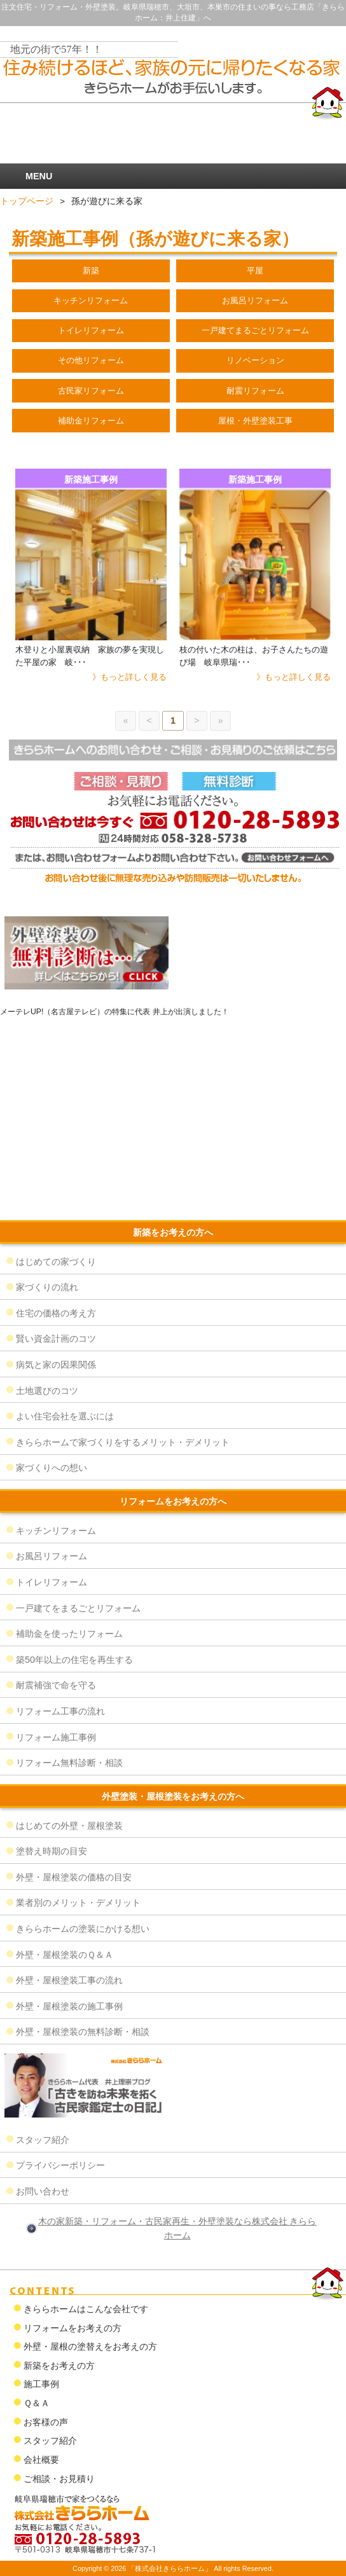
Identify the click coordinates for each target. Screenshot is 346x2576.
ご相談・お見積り (59, 2479)
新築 (91, 270)
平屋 (255, 270)
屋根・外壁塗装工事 (255, 420)
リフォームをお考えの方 (72, 2328)
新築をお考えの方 (59, 2365)
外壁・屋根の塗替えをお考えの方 (90, 2346)
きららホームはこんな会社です (86, 2309)
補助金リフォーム (91, 420)
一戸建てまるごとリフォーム (255, 330)
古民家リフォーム (91, 391)
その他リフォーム (91, 360)
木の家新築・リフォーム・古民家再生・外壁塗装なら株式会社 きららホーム (177, 2228)
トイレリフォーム (91, 330)
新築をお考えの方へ (173, 1232)
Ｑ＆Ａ (37, 2403)
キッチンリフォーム (90, 300)
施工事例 (41, 2384)
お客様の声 (46, 2422)
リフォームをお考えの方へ (173, 1501)
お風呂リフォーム (255, 300)
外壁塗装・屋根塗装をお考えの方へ (173, 1796)
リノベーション (255, 360)
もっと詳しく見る (133, 677)
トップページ (26, 201)
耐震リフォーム (255, 391)
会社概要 (41, 2460)
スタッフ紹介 (50, 2440)
